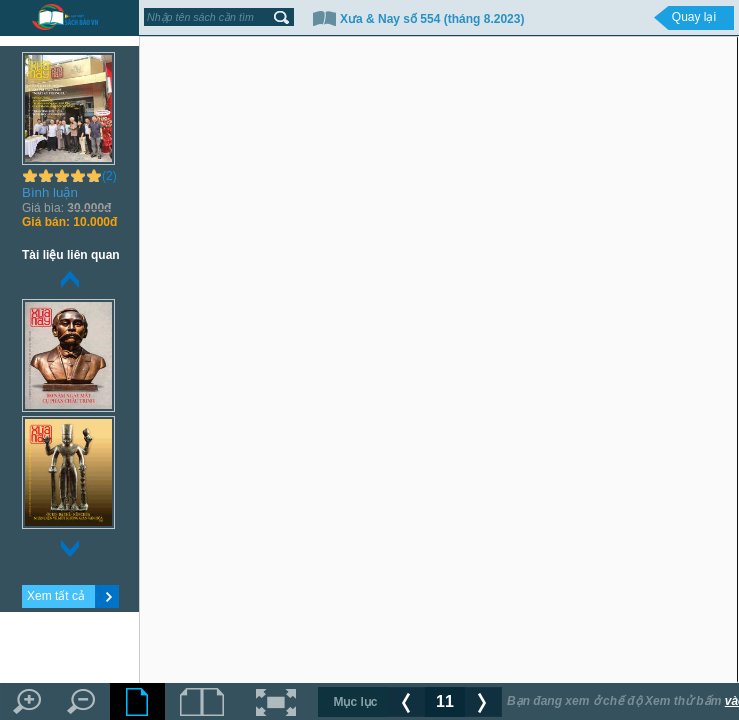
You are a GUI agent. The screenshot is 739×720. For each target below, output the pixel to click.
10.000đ (69, 222)
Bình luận (50, 192)
